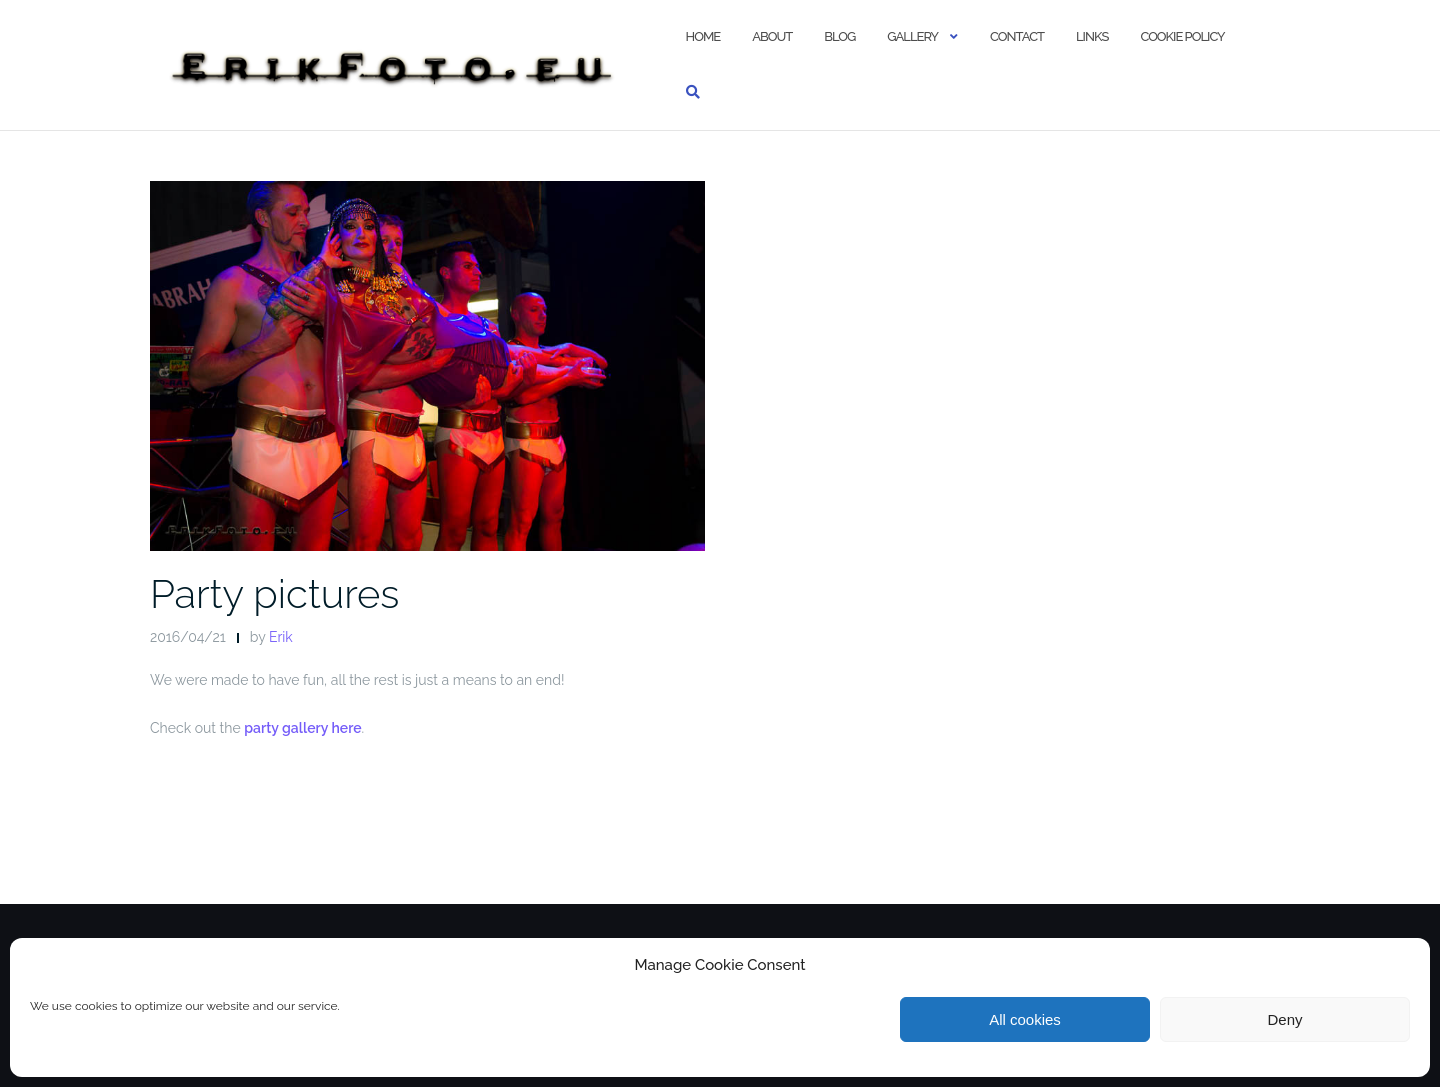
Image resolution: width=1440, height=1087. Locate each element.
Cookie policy (1182, 36)
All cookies (1025, 1019)
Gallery (912, 36)
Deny (1284, 1019)
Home (703, 36)
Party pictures (275, 593)
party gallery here (302, 728)
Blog (839, 36)
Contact (1017, 36)
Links (1092, 36)
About (772, 36)
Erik (281, 637)
